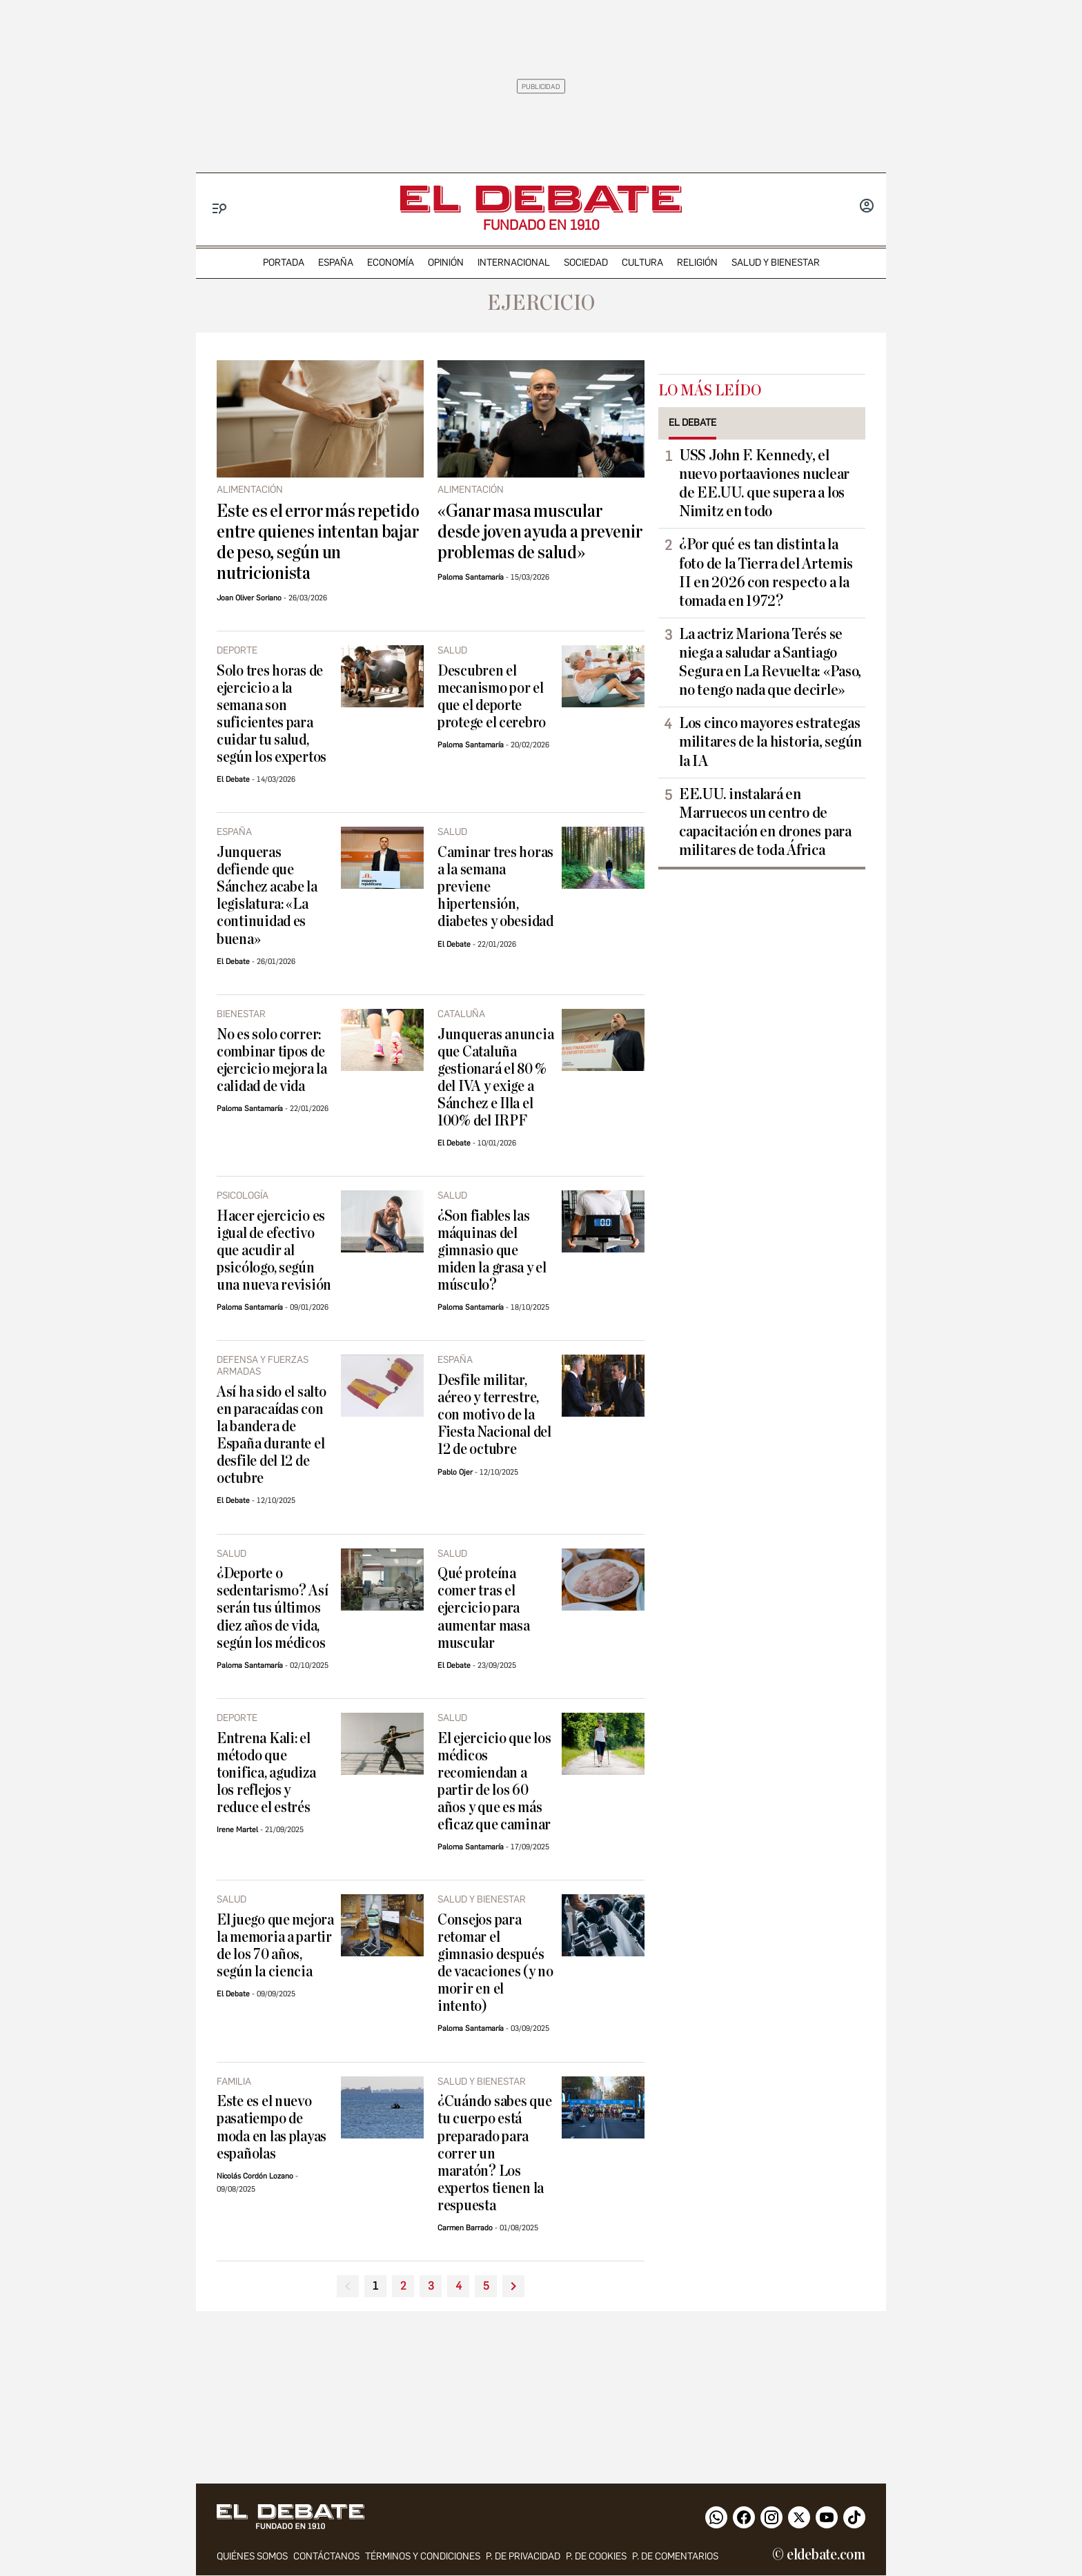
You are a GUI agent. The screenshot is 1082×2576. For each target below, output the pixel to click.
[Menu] (220, 209)
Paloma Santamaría (470, 577)
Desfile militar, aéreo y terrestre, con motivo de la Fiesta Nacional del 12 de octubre (494, 1415)
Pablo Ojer (455, 1472)
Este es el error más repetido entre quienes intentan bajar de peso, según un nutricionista (318, 542)
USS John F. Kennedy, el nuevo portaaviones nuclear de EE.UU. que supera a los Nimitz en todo (764, 483)
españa (335, 262)
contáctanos (326, 2557)
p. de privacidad (523, 2557)
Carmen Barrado (465, 2227)
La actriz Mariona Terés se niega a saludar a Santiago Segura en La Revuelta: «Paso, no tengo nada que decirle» (770, 662)
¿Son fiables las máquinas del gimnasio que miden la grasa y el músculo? (492, 1250)
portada (283, 262)
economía (390, 262)
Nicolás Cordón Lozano (255, 2176)
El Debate (233, 779)
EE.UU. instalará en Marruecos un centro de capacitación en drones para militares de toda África (765, 822)
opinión (446, 262)
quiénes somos (252, 2557)
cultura (642, 262)
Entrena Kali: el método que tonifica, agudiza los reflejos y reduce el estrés (266, 1773)
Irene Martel (237, 1829)
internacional (514, 262)
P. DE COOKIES (596, 2557)
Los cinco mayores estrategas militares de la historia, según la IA (770, 742)
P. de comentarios (675, 2557)
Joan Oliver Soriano (249, 597)
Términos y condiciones (422, 2557)
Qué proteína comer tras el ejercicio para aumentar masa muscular (483, 1608)
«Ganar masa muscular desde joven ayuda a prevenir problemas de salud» (539, 532)
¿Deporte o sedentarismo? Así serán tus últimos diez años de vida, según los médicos (272, 1608)
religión (697, 262)
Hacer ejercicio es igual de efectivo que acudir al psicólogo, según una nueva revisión (274, 1250)
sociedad (586, 262)
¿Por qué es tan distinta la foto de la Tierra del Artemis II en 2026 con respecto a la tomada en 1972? (766, 572)
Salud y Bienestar (775, 262)
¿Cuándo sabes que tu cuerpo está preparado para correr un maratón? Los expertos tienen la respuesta (494, 2153)
